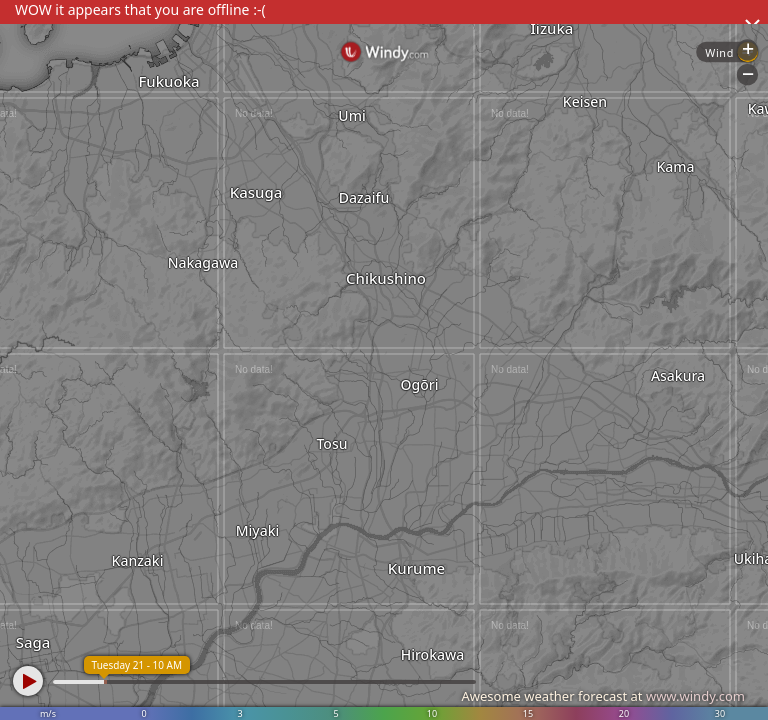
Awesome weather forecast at (603, 696)
